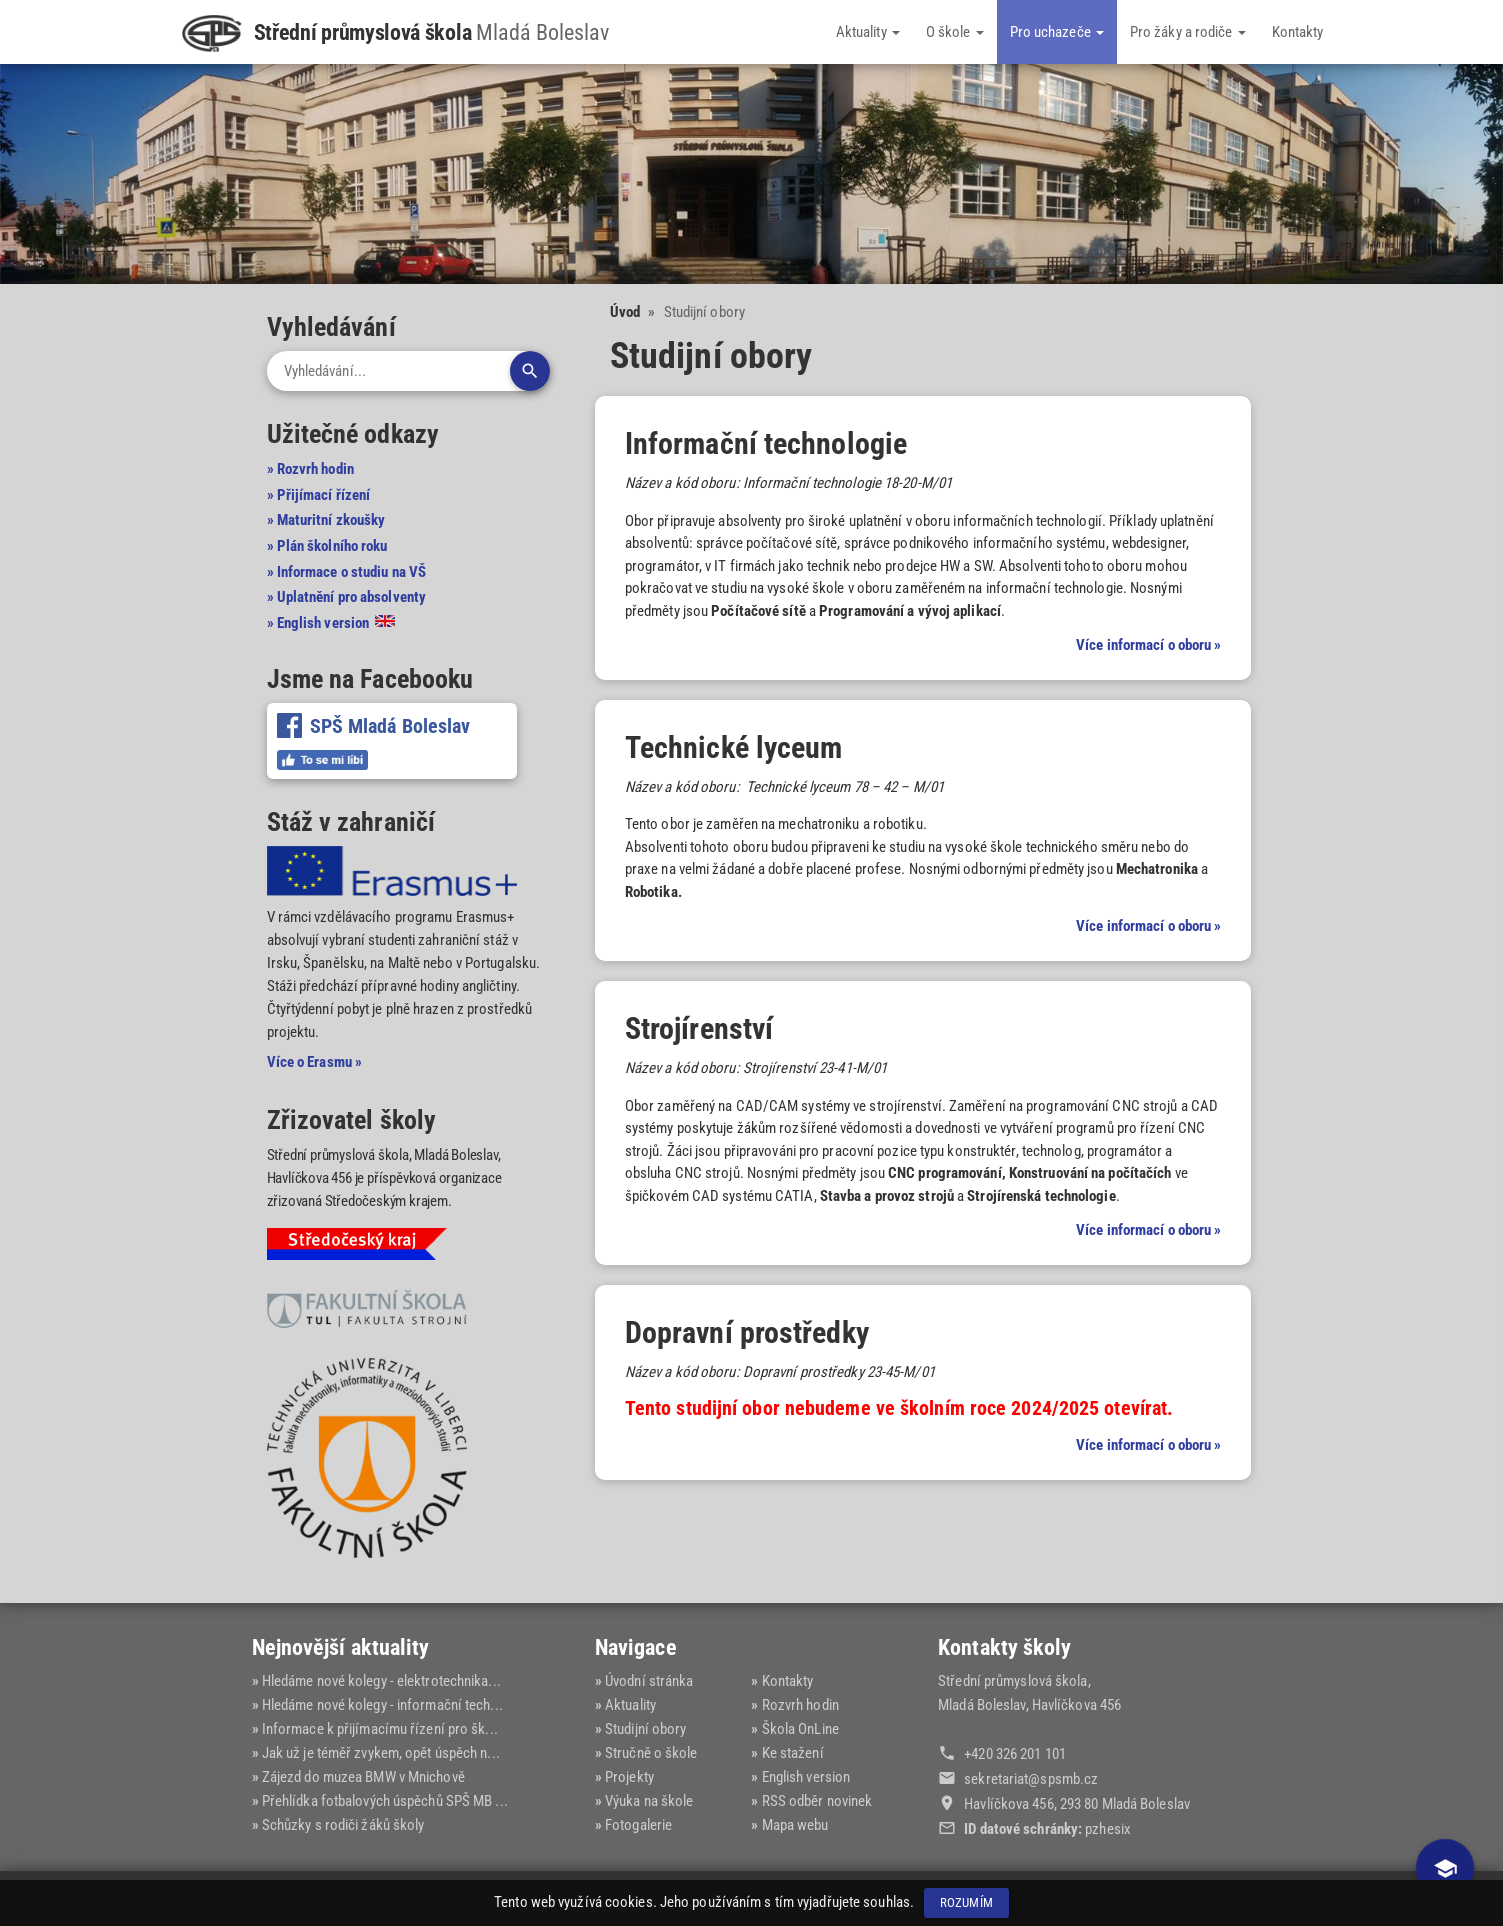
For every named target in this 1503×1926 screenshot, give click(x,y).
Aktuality (868, 32)
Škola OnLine (800, 1729)
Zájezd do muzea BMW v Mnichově (363, 1777)
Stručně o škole (651, 1753)
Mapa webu (795, 1825)
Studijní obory (645, 1729)
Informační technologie (766, 443)
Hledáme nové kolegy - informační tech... (382, 1705)
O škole (955, 32)
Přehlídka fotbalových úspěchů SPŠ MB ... (385, 1801)
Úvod (625, 312)
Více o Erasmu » (315, 1062)
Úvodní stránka (649, 1681)
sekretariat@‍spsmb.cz (1031, 1779)
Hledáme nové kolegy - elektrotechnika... (381, 1681)
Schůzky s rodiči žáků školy (343, 1825)
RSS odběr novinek (817, 1801)
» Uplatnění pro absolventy (347, 597)
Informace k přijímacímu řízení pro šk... (380, 1729)
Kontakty (1298, 32)
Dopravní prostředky (747, 1332)
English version (806, 1777)
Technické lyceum (734, 747)
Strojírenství (699, 1028)
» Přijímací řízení (319, 495)
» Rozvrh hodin (310, 469)
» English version (331, 623)
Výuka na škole (649, 1801)
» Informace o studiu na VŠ (347, 572)
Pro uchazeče (1057, 32)
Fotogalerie (638, 1825)
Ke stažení (793, 1753)
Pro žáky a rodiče (1188, 32)
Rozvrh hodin (800, 1705)
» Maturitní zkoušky (326, 520)
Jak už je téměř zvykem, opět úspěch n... (381, 1753)
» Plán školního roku (327, 546)
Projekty (629, 1777)
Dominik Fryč (1212, 1898)
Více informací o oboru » (1148, 645)
